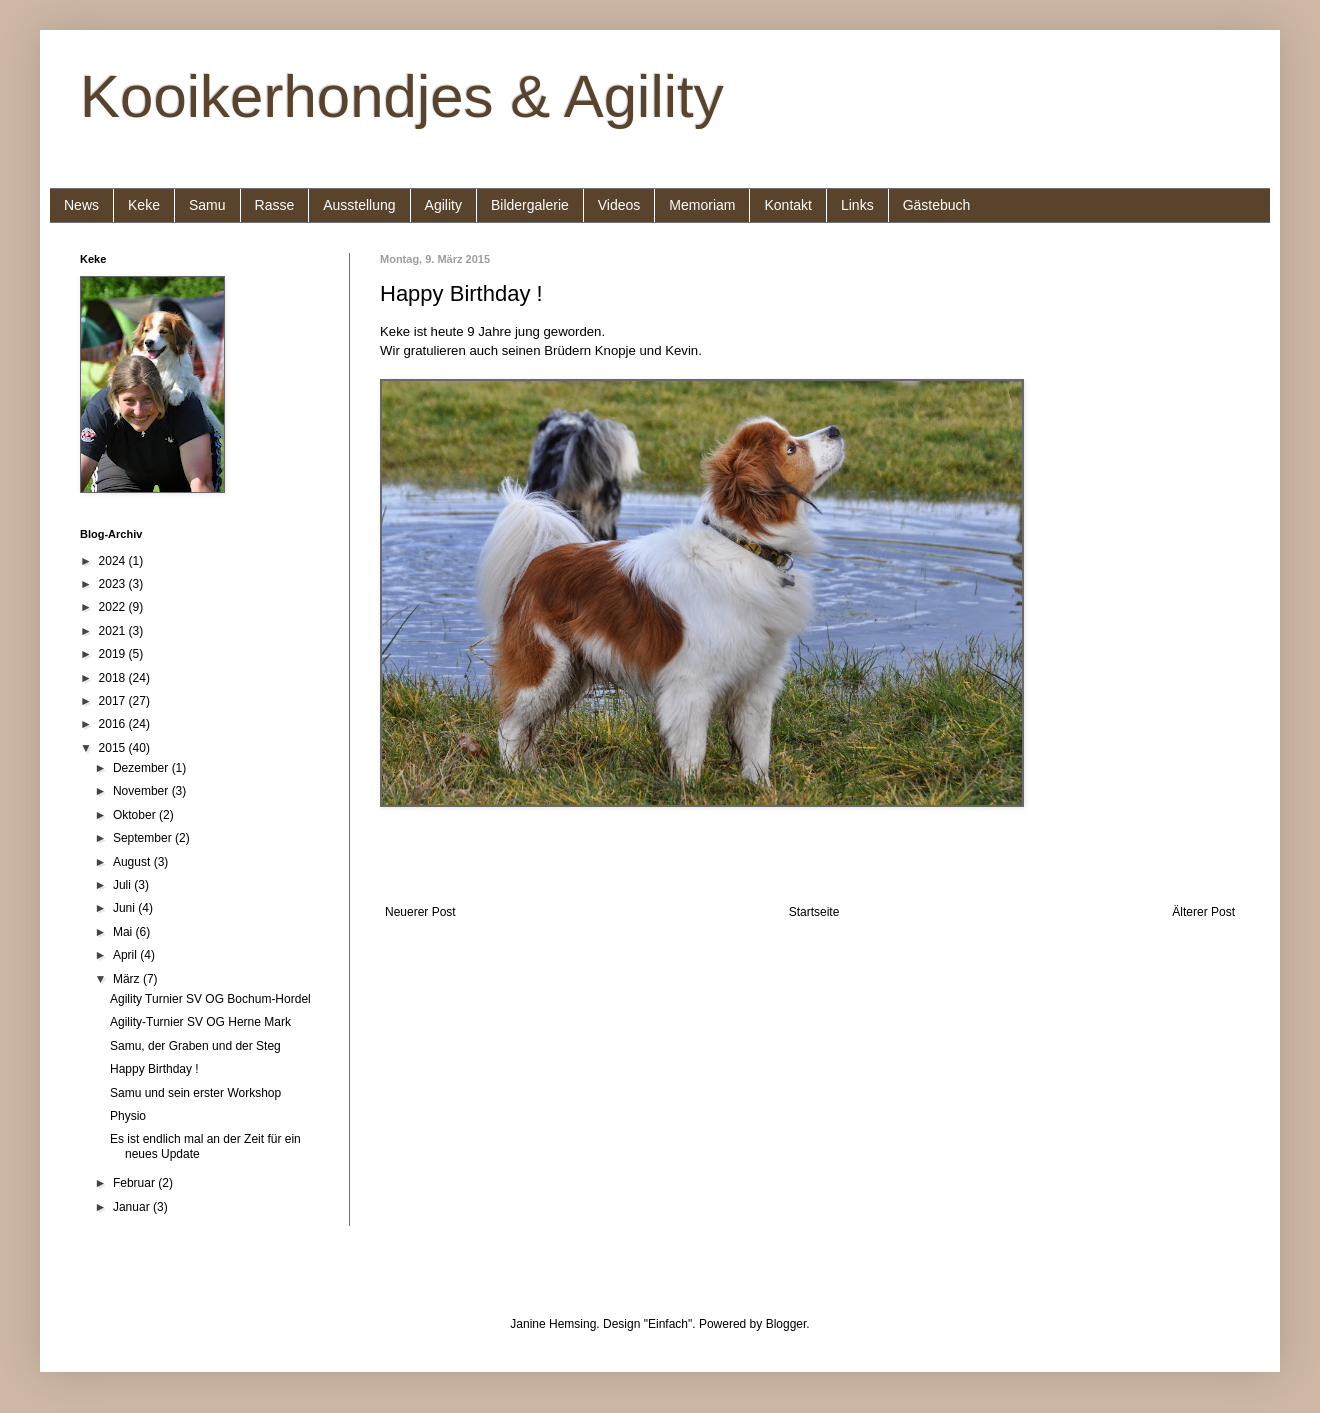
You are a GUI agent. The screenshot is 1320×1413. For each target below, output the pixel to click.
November (142, 791)
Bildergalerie (530, 205)
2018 (114, 678)
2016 (114, 724)
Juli (123, 885)
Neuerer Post (420, 912)
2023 (114, 584)
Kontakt (787, 205)
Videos (619, 205)
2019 (114, 654)
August (133, 862)
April (126, 955)
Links (857, 205)
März (128, 979)
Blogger (786, 1324)
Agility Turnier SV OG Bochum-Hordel (210, 999)
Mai (124, 932)
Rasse (275, 205)
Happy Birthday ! (154, 1069)
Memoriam (702, 205)
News (81, 205)
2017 (114, 701)
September (144, 838)
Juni (125, 908)
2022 (114, 607)
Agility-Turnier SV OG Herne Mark (200, 1022)
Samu (207, 205)
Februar (135, 1183)
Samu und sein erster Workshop (195, 1093)
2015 (114, 748)
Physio (128, 1116)
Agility (443, 205)
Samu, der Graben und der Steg (195, 1046)
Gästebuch (937, 205)
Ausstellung (359, 205)
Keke (144, 205)
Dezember (142, 768)
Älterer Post (1203, 912)
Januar (133, 1207)
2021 (114, 631)
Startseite (814, 912)
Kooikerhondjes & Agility (402, 96)
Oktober (136, 815)
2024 (114, 561)
